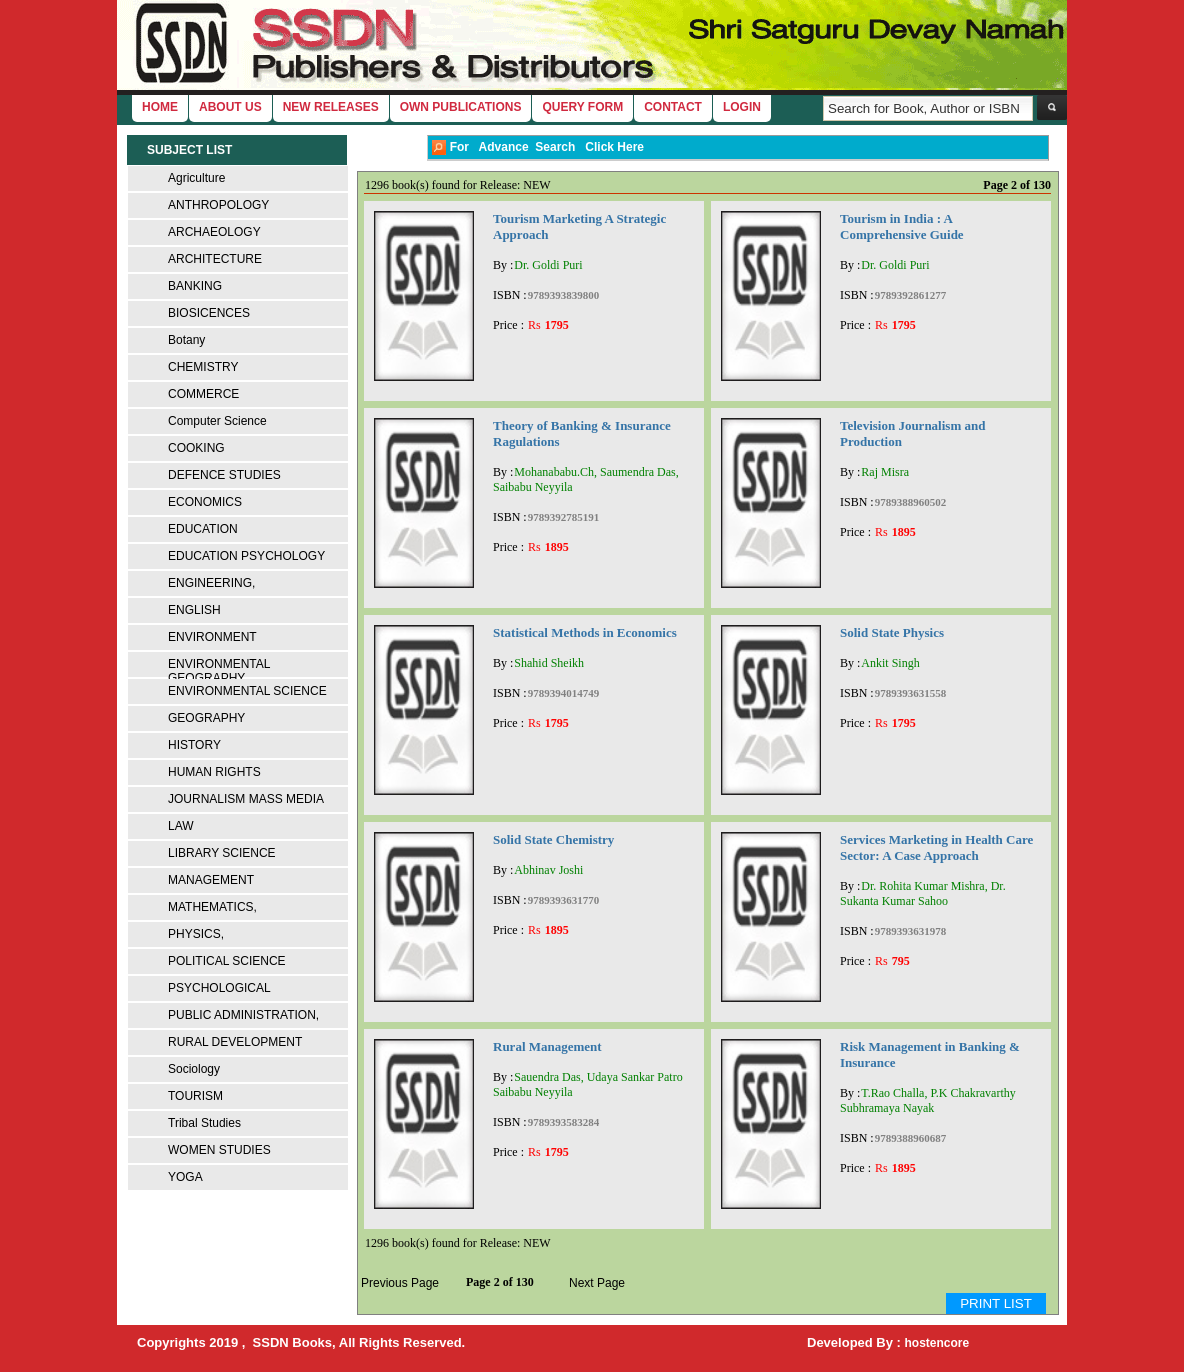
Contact (673, 107)
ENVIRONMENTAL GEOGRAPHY (219, 671)
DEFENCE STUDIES (224, 475)
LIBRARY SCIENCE (222, 853)
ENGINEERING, (211, 583)
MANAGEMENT (211, 880)
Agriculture (196, 178)
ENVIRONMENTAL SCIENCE (247, 691)
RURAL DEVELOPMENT (235, 1042)
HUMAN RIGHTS (214, 772)
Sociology (194, 1069)
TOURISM (195, 1096)
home (160, 107)
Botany (186, 340)
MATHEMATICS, (212, 907)
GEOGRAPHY (206, 718)
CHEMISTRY (203, 367)
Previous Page (400, 1283)
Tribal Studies (204, 1123)
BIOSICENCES (209, 313)
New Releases (331, 107)
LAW (181, 826)
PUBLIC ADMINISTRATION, (243, 1015)
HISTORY (194, 745)
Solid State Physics (892, 632)
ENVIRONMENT (212, 637)
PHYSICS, (196, 934)
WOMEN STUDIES (219, 1150)
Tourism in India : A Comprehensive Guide (902, 226)
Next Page (597, 1283)
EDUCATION (203, 529)
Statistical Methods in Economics (585, 632)
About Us (230, 107)
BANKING (195, 286)
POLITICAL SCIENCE (227, 961)
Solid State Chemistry (553, 839)
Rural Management (547, 1046)
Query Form (582, 107)
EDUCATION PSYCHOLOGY (246, 556)
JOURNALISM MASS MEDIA (246, 799)
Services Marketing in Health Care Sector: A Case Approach (936, 847)
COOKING (196, 448)
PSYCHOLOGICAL (219, 988)
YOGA (185, 1177)
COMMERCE (203, 394)
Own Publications (461, 107)
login (742, 107)
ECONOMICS (205, 502)
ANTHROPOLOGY (218, 205)
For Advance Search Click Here (538, 147)
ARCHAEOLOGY (214, 232)
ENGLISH (194, 610)
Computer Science (217, 421)
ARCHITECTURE (215, 259)
